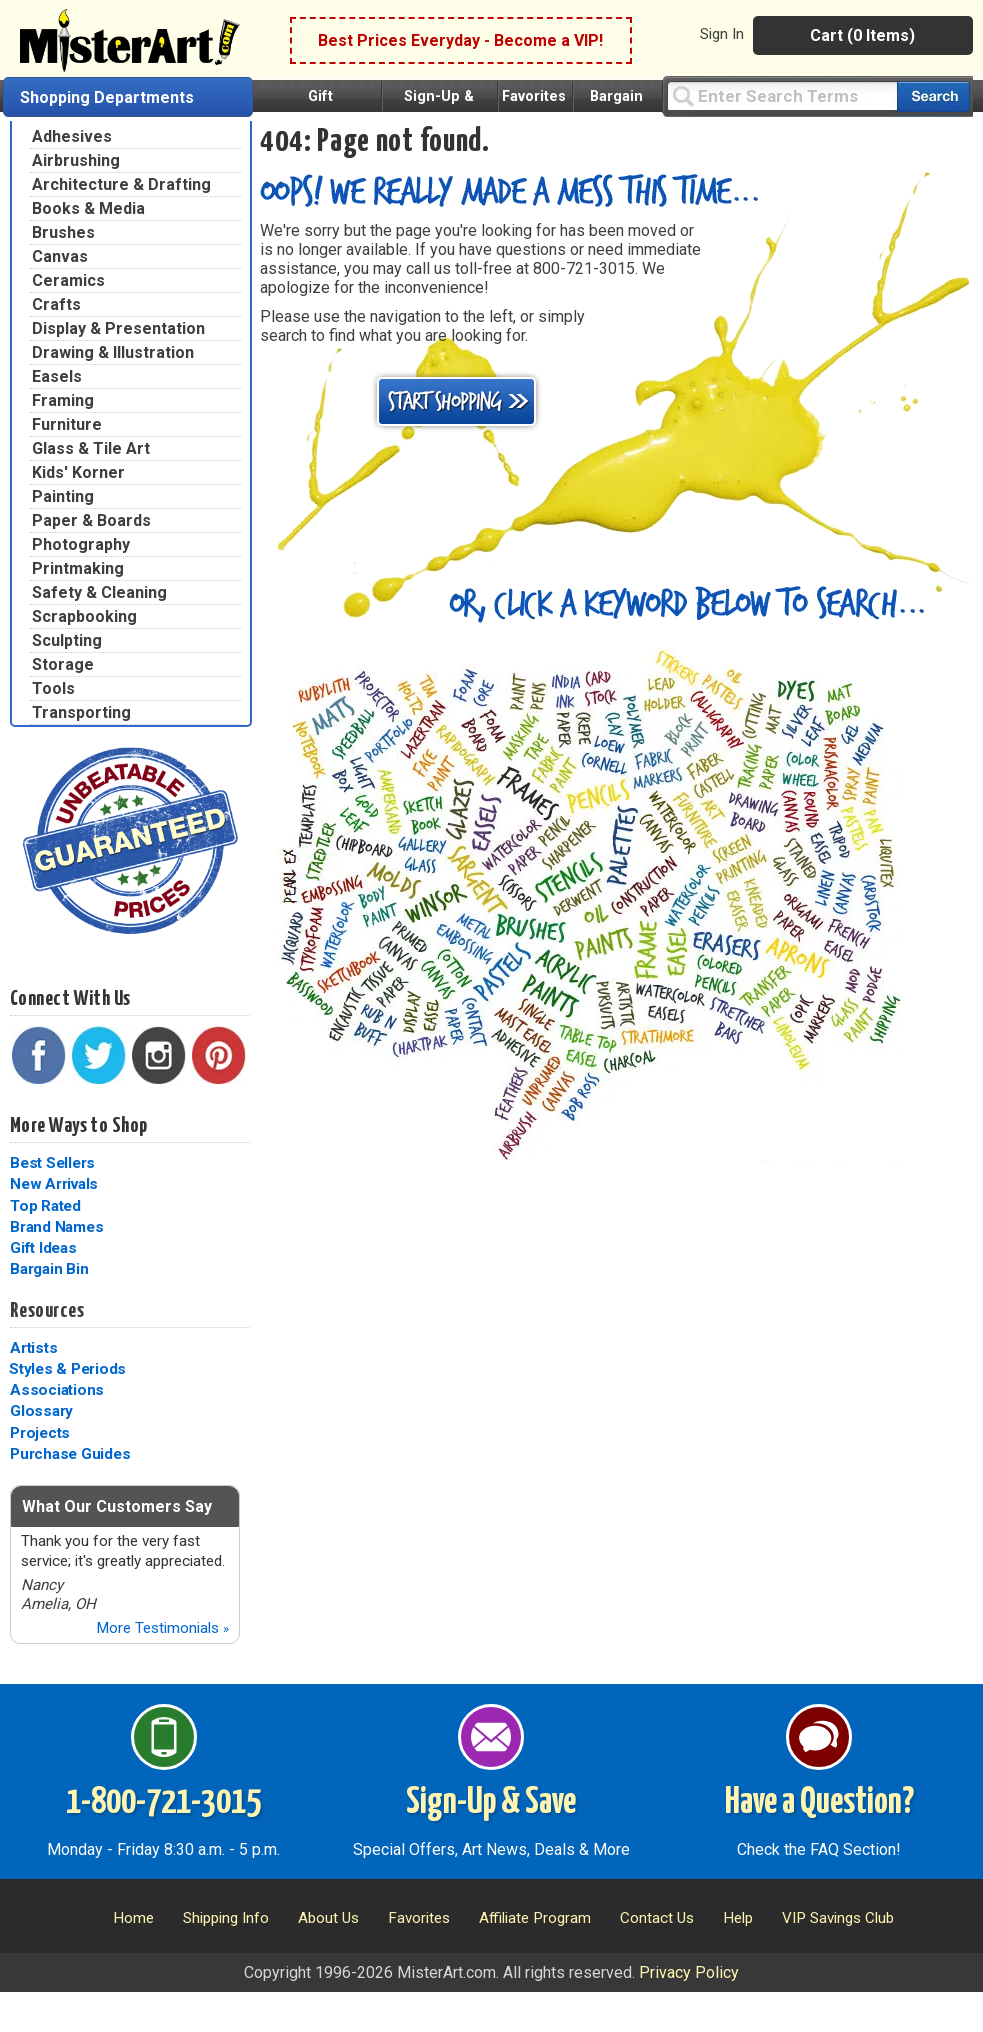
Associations (57, 1390)
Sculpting (67, 640)
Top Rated (45, 1206)
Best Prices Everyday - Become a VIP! (460, 40)
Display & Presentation (118, 328)
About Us (328, 1918)
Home (133, 1918)
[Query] (782, 95)
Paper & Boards (91, 520)
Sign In (722, 34)
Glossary (41, 1411)
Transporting (81, 712)
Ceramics (68, 280)
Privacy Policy (689, 1972)
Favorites (534, 96)
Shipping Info (226, 1918)
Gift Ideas (43, 1248)
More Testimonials (162, 1628)
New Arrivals (54, 1184)
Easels (57, 376)
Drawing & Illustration (113, 352)
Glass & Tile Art (91, 448)
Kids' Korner (78, 472)
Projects (40, 1433)
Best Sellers (52, 1163)
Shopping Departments (107, 97)
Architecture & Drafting (121, 184)
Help (738, 1918)
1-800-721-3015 (163, 1803)
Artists (33, 1348)
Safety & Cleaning (99, 592)
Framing (63, 400)
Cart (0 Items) (862, 35)
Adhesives (72, 136)
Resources (47, 1311)
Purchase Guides (70, 1454)
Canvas (60, 256)
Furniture (67, 424)
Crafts (56, 304)
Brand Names (56, 1227)
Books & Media (88, 208)
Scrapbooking (84, 616)
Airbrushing (76, 160)
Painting (63, 496)
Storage (63, 664)
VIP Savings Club (838, 1918)
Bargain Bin (49, 1269)
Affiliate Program (535, 1918)
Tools (53, 688)
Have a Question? (819, 1803)
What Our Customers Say (117, 1506)
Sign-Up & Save (491, 1803)
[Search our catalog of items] (933, 96)
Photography (81, 544)
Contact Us (657, 1918)
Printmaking (78, 568)
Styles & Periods (67, 1369)
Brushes (63, 232)
